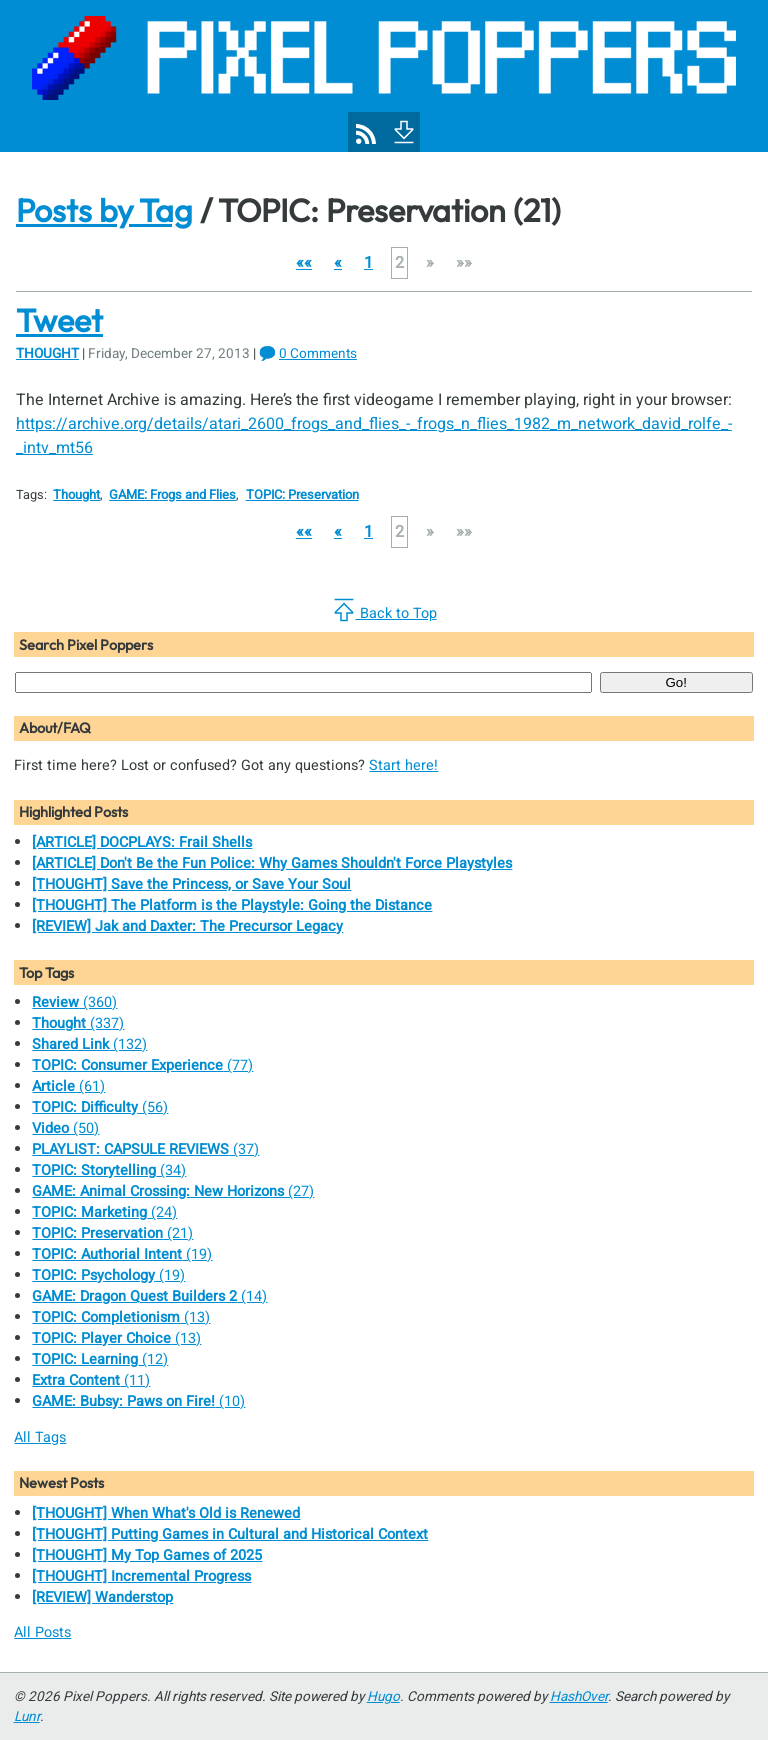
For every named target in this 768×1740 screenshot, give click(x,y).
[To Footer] (402, 130)
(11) (91, 1380)
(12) (100, 1359)
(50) (65, 1128)
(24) (104, 1212)
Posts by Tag (104, 210)
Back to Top (384, 611)
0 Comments (318, 354)
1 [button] (368, 263)
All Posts (42, 1632)
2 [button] (399, 263)
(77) (142, 1065)
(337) (78, 1023)
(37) (145, 1149)
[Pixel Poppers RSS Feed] (366, 134)
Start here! (403, 765)
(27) (173, 1191)
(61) (68, 1086)
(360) (74, 1002)
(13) (121, 1317)
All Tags (40, 1437)
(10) (138, 1401)
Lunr (27, 1717)
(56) (100, 1107)
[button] (304, 263)
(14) (149, 1296)
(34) (109, 1170)
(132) (89, 1044)
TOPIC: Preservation (302, 495)
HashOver (579, 1697)
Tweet (59, 320)
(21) (112, 1233)
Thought (47, 354)
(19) (122, 1254)
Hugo (383, 1697)
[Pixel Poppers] (384, 76)
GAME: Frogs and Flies (172, 495)
